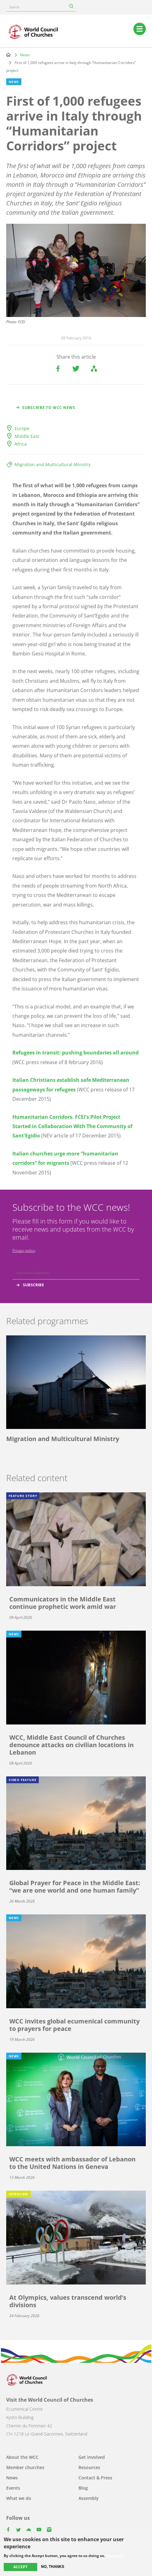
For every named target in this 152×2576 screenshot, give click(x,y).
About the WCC (22, 2457)
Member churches (25, 2467)
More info (115, 2556)
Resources (89, 2467)
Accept (20, 2566)
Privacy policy (23, 1250)
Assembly (88, 2498)
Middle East (27, 436)
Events (13, 2488)
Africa (21, 444)
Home (8, 55)
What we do (18, 2498)
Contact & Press (95, 2478)
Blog (83, 2488)
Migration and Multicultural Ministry (53, 464)
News (25, 54)
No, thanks (52, 2567)
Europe (22, 428)
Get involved (91, 2457)
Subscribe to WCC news (48, 407)
